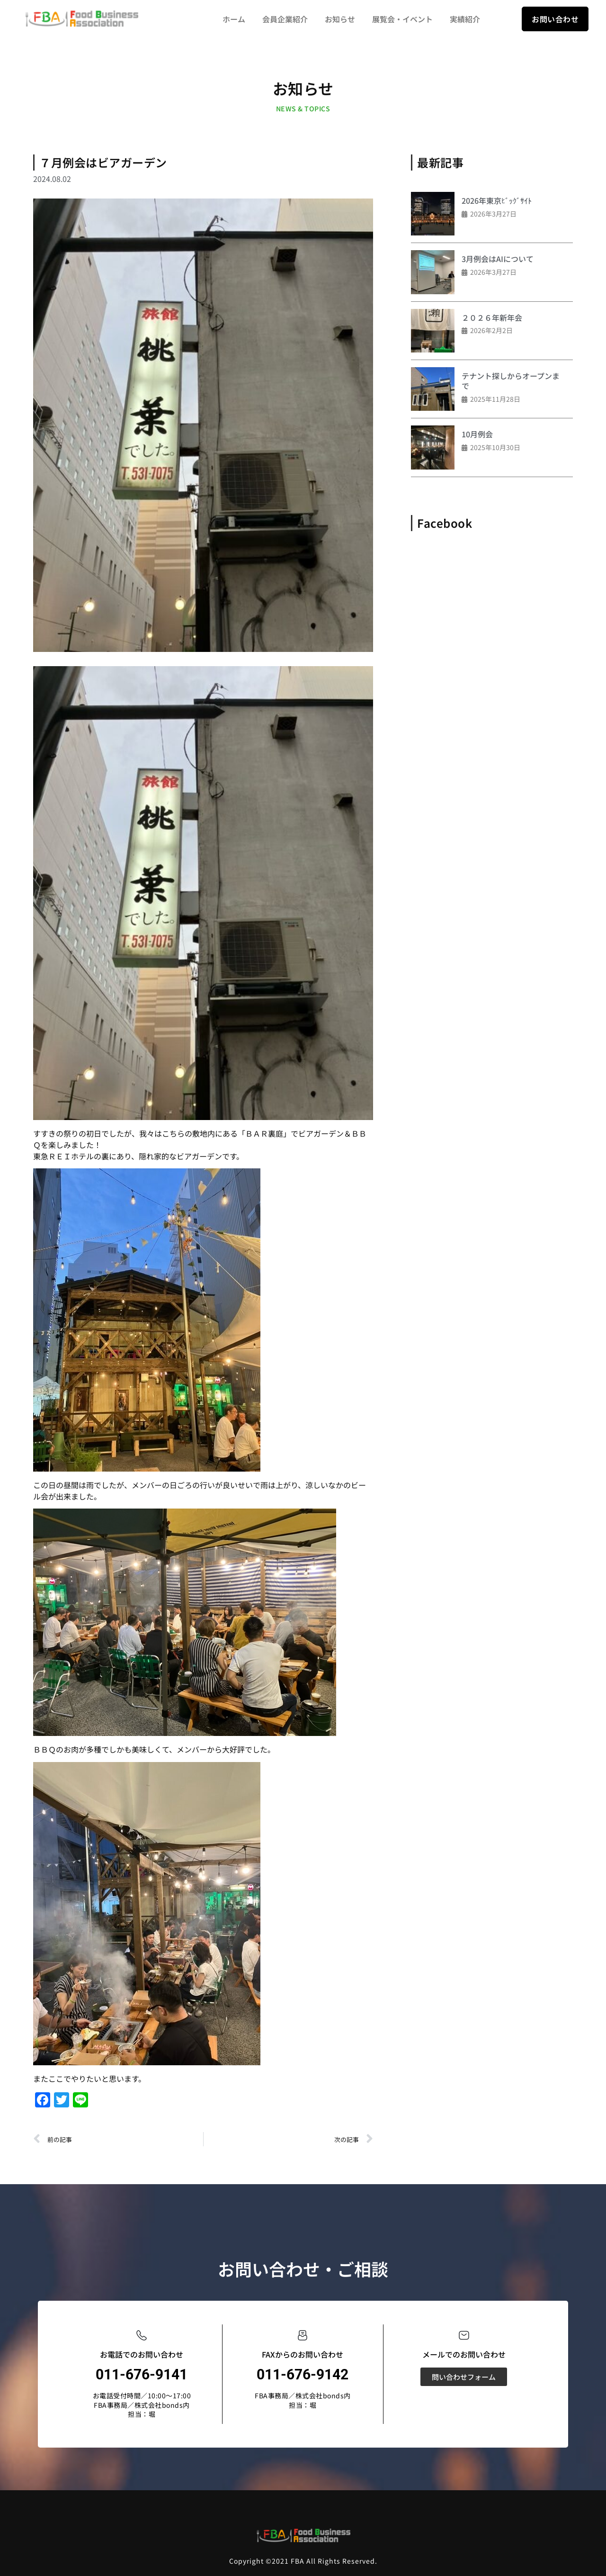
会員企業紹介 (285, 19)
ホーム (234, 19)
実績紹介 (465, 19)
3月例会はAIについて (498, 258)
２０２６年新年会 (492, 317)
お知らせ (340, 19)
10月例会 (477, 434)
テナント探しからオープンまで (511, 380)
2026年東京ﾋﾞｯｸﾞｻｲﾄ (497, 200)
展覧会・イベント (402, 19)
